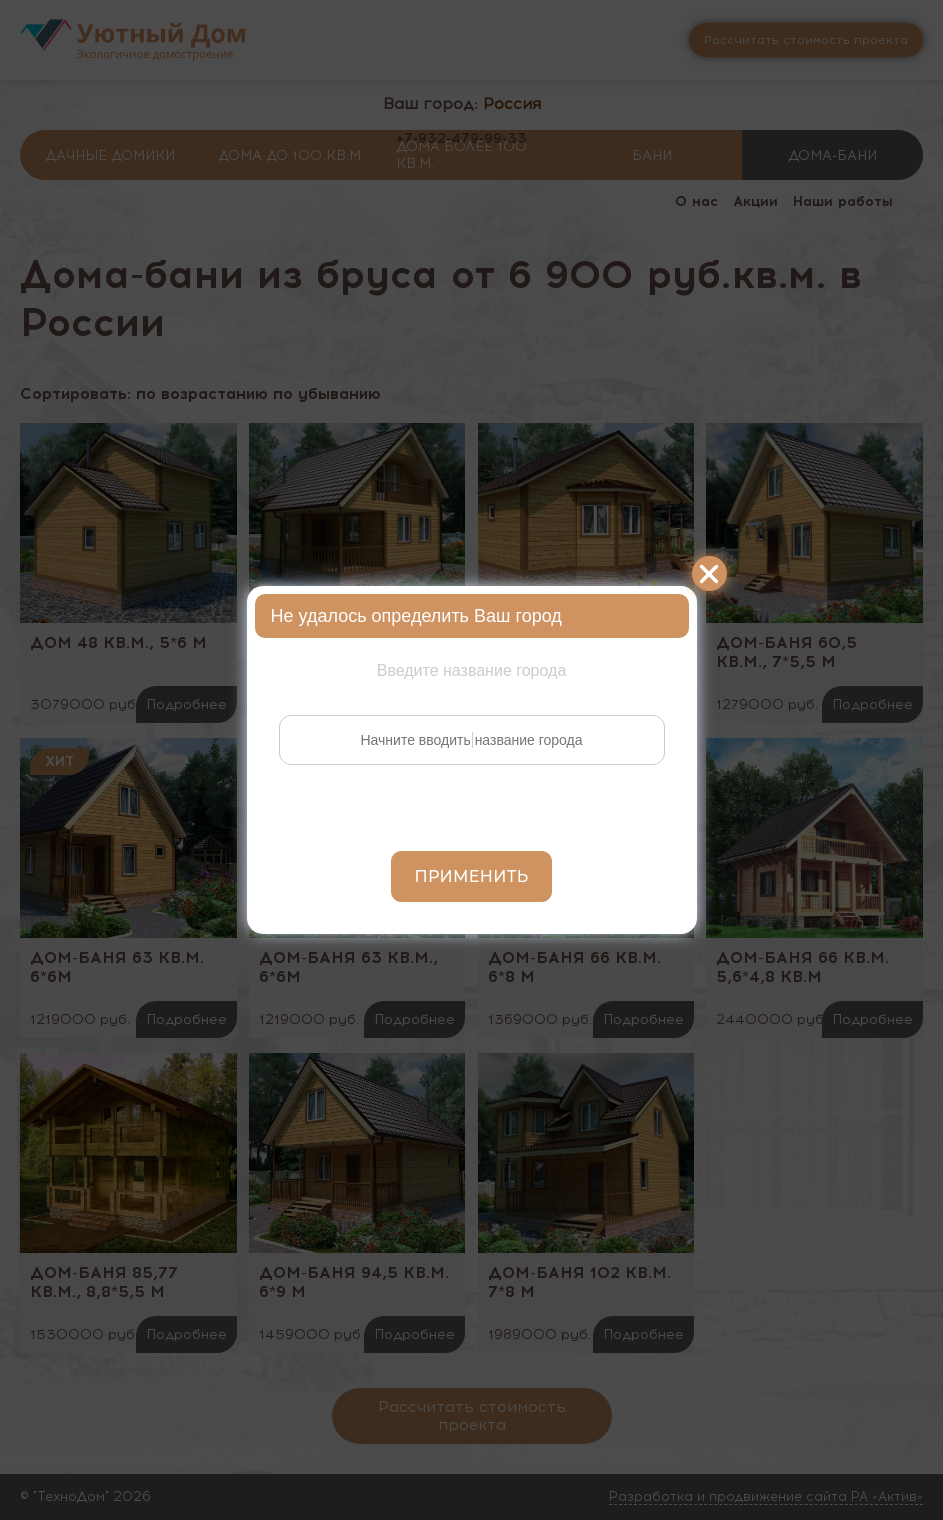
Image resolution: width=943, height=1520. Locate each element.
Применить (472, 876)
